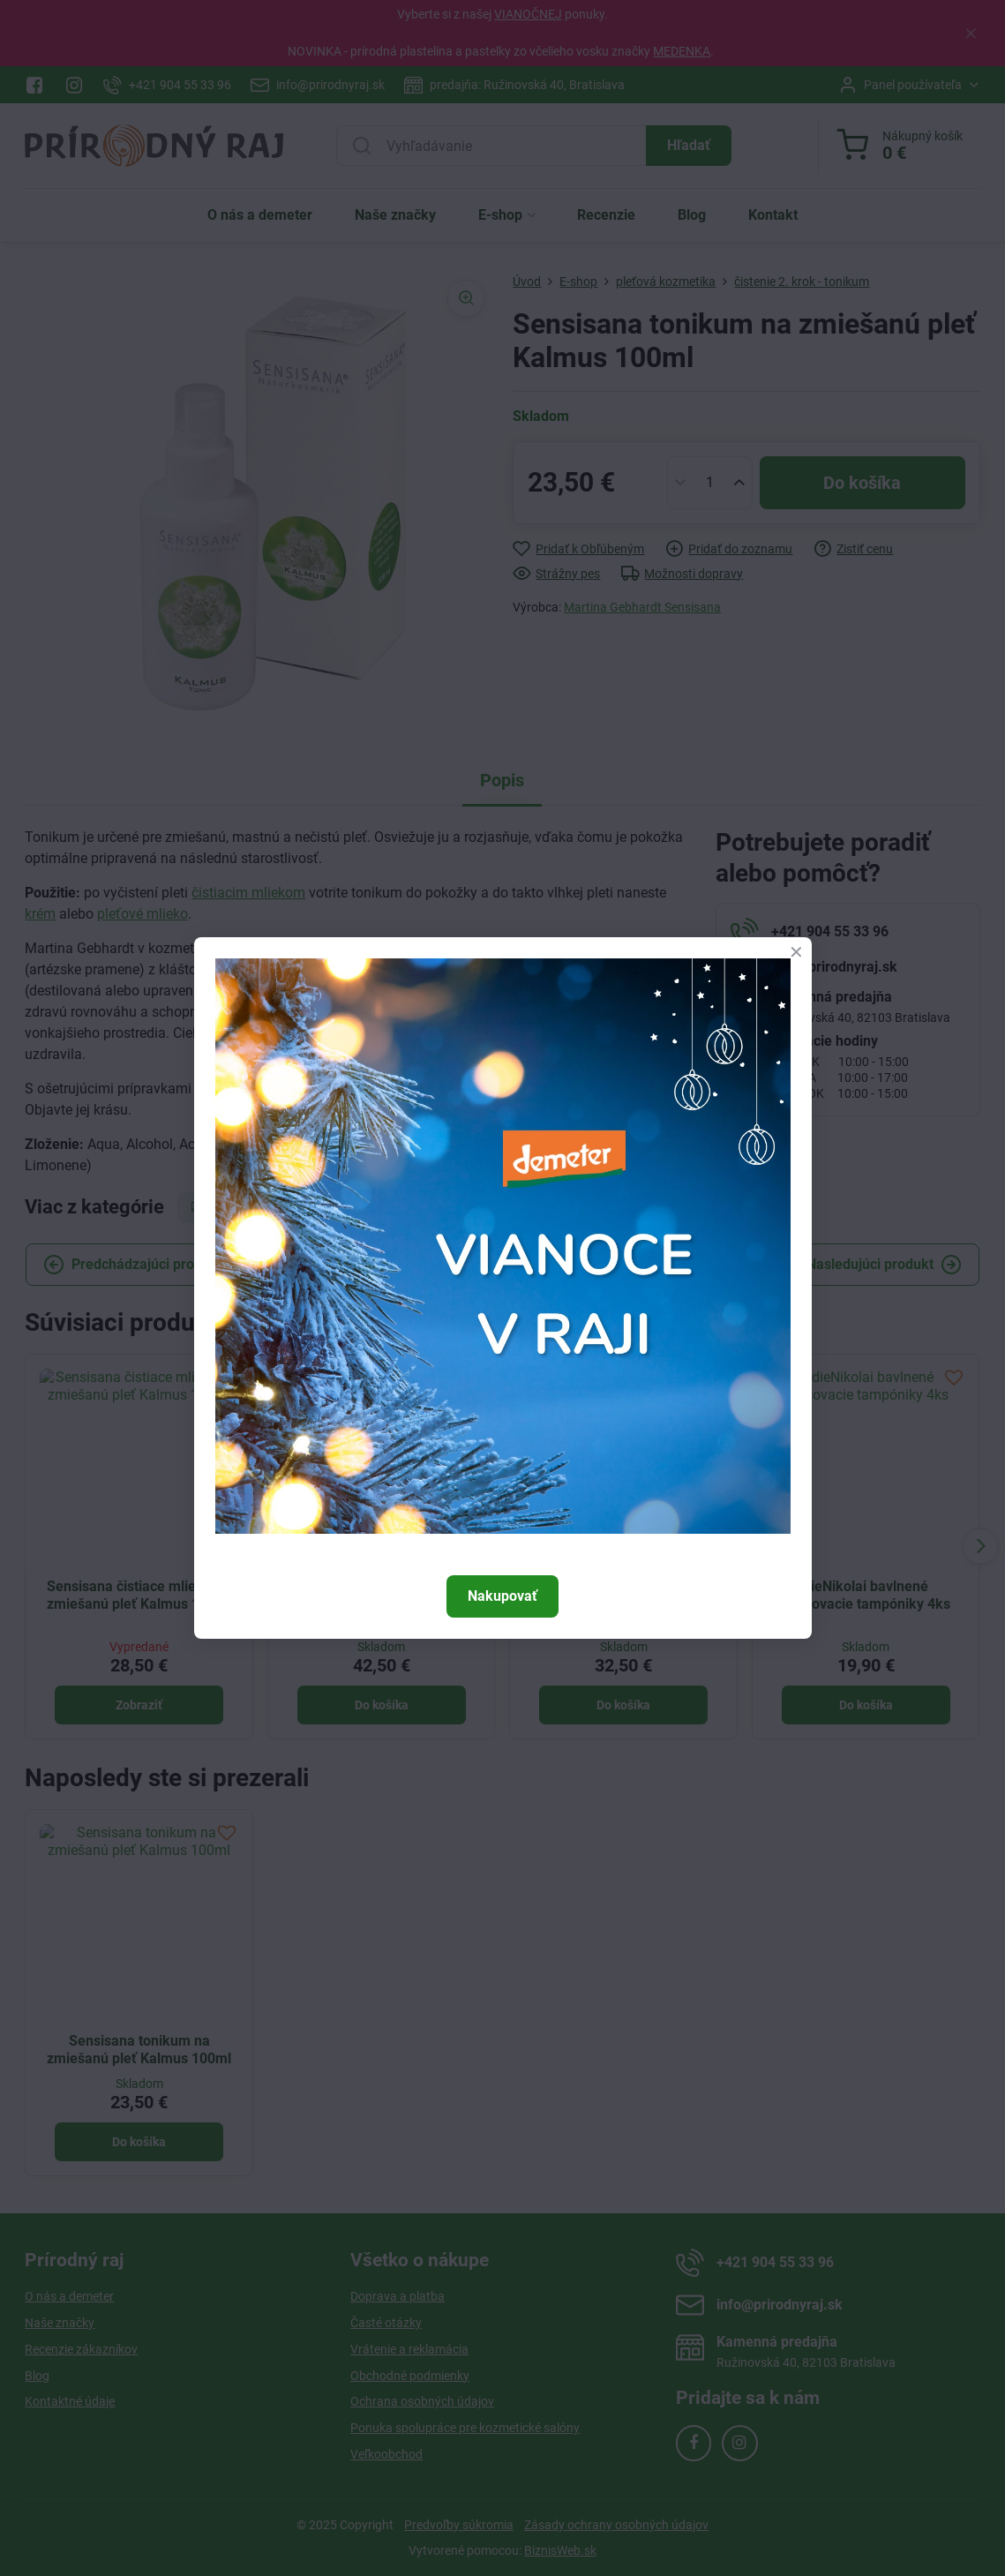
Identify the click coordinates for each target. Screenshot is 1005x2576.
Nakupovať (502, 1596)
